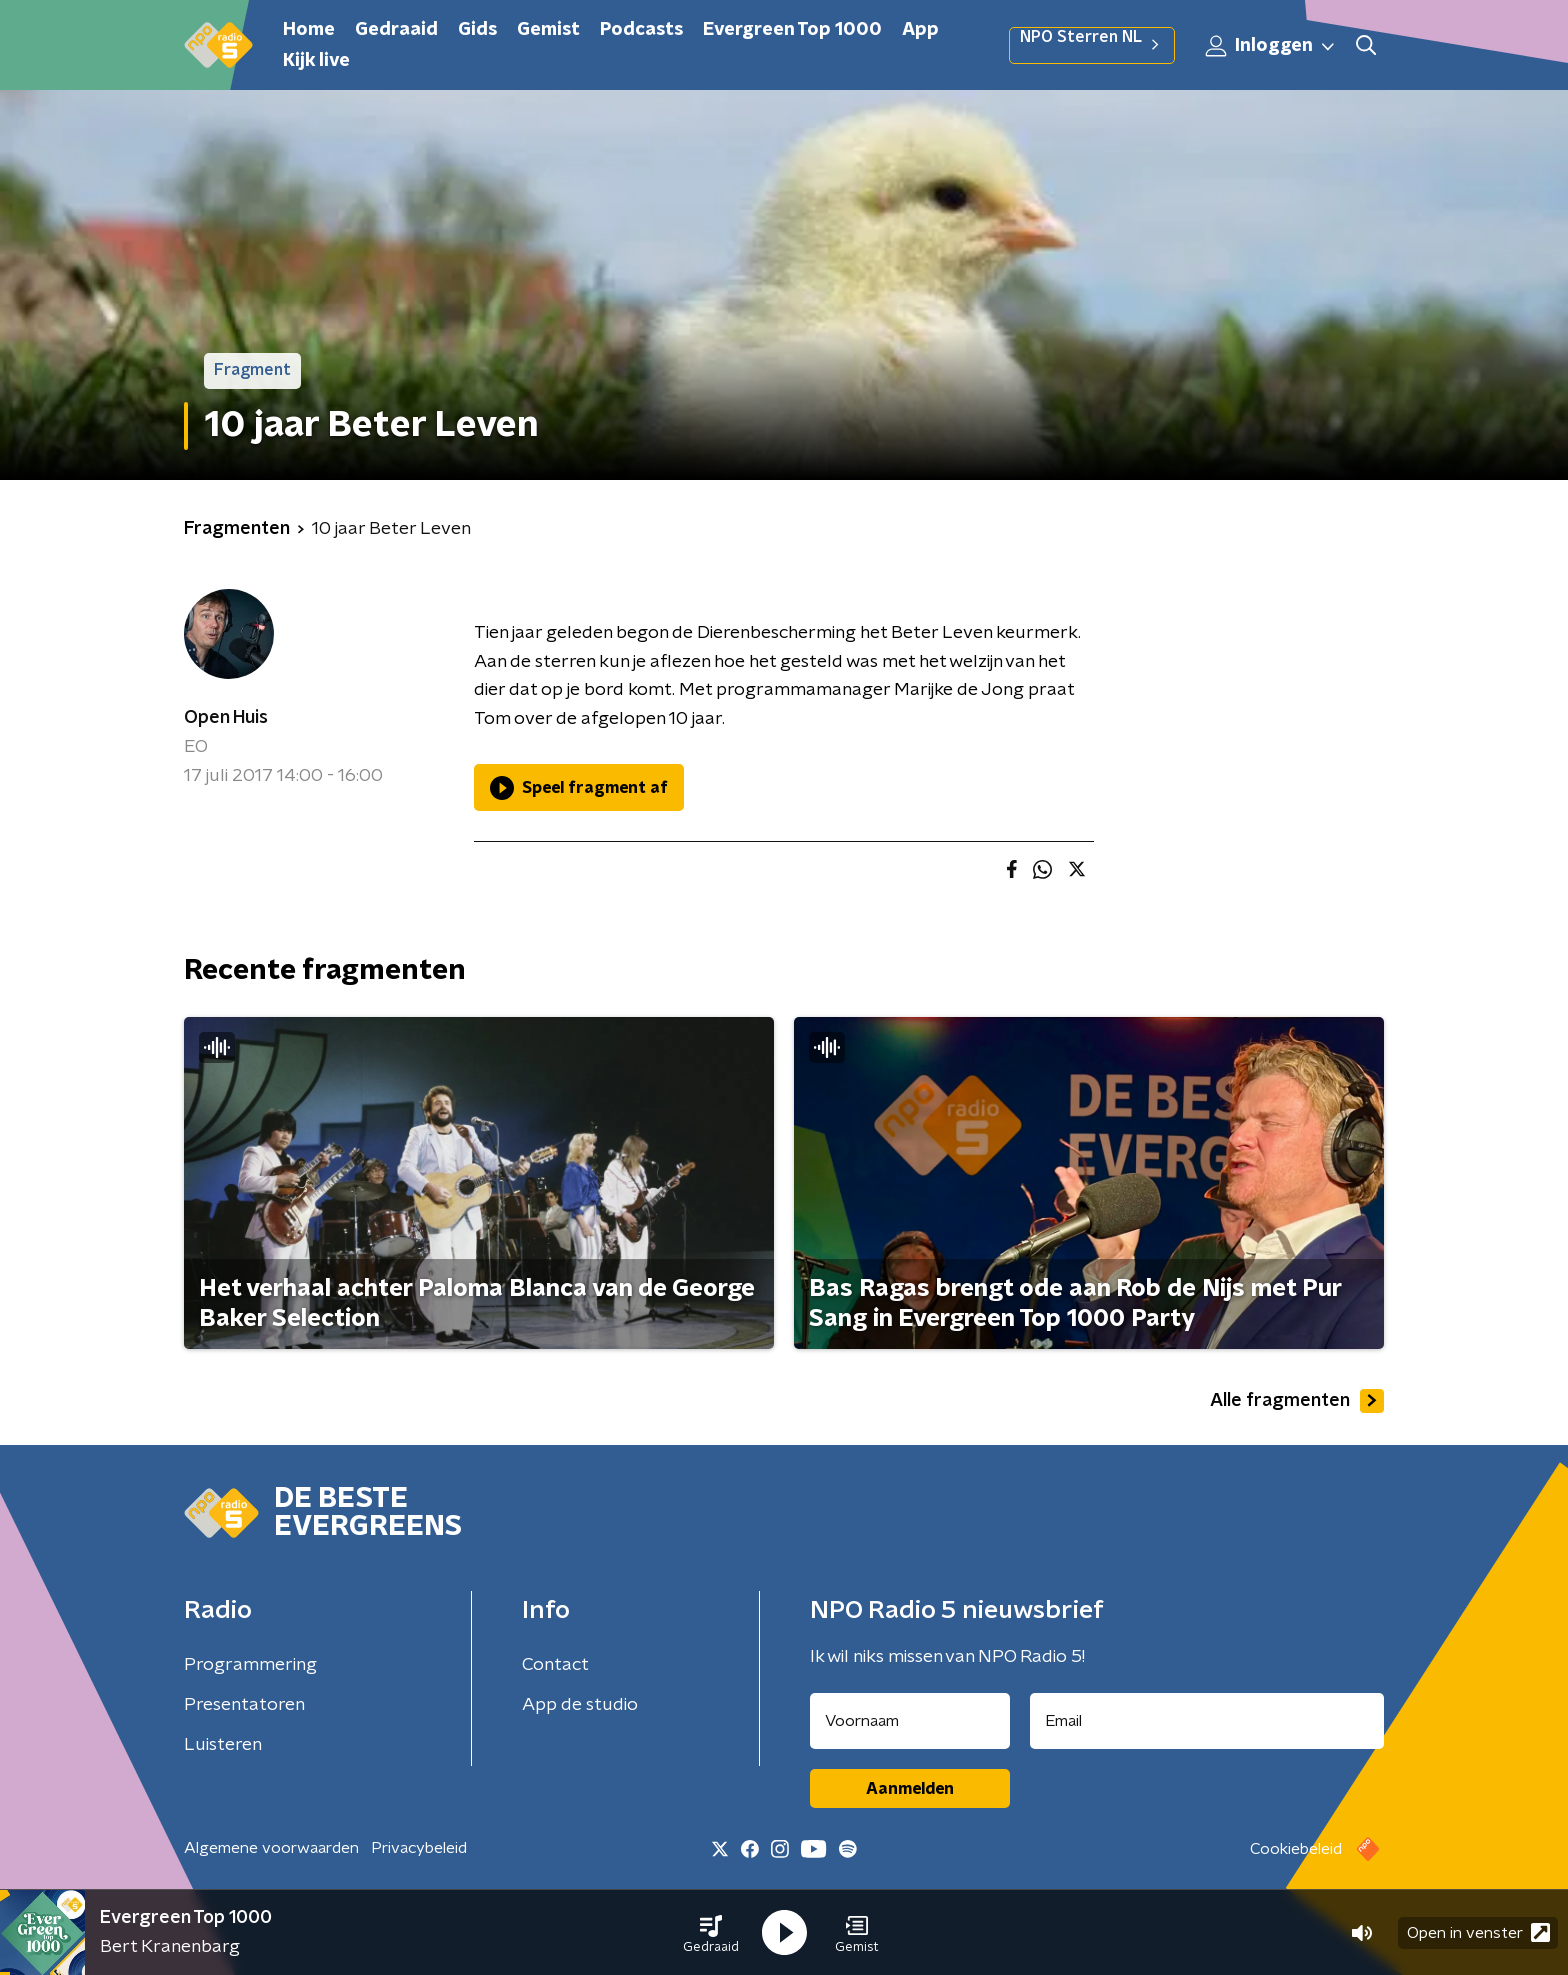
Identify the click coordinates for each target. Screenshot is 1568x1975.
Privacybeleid (419, 1848)
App (920, 30)
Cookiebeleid (1296, 1849)
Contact (555, 1665)
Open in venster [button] (1478, 1932)
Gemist (548, 30)
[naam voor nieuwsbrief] (910, 1721)
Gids (477, 30)
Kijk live (316, 61)
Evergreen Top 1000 (792, 30)
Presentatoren (244, 1705)
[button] (711, 1933)
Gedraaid (396, 30)
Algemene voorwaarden (271, 1848)
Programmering (250, 1665)
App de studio (580, 1705)
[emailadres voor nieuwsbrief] (1207, 1721)
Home (309, 30)
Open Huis (226, 718)
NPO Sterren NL (1092, 45)
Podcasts (641, 30)
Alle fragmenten (1297, 1401)
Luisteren (223, 1745)
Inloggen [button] (1271, 46)
